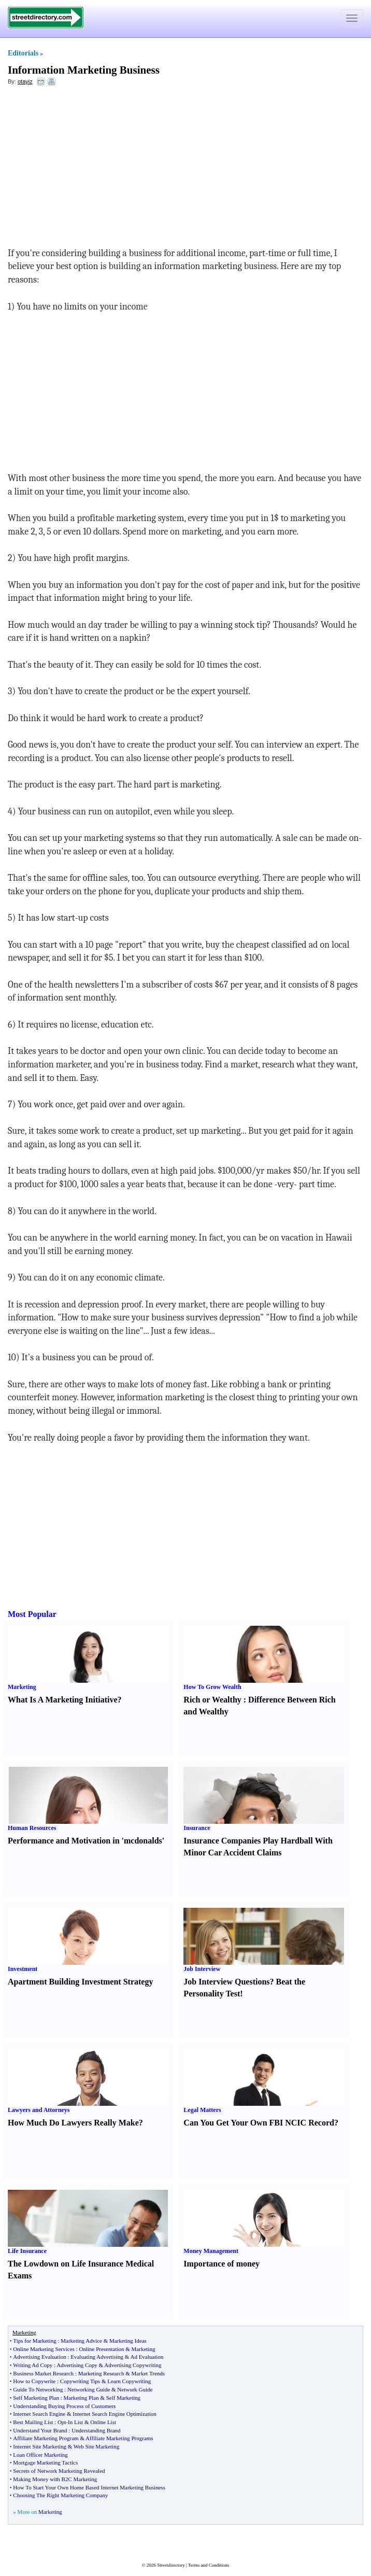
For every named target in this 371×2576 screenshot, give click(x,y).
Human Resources (32, 1828)
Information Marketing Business (84, 70)
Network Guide (134, 2389)
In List (75, 2422)
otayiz (25, 81)
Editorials (23, 53)
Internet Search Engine (39, 2414)
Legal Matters (202, 2110)
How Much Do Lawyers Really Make (73, 2122)
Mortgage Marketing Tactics (45, 2462)
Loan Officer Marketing (40, 2455)
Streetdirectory (170, 2565)
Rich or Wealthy (212, 1699)
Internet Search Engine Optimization (114, 2414)
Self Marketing (123, 2398)
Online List (103, 2422)
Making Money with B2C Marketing (55, 2479)
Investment (22, 1969)
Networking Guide (88, 2389)
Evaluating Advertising (96, 2357)
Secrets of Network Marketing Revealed (59, 2471)
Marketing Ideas (128, 2341)
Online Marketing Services (44, 2349)
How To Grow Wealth (212, 1687)
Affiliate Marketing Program (45, 2438)
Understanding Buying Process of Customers (64, 2406)
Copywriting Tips (80, 2381)
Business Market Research (43, 2373)
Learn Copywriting (129, 2381)
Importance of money (221, 2263)
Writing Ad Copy (32, 2365)
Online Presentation (101, 2349)
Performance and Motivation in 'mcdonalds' (86, 1840)
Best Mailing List (33, 2422)
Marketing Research (101, 2373)
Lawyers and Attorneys (38, 2110)
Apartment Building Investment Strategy (80, 1981)
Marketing (22, 1687)
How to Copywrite (34, 2381)
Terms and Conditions (208, 2565)
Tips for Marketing (34, 2341)
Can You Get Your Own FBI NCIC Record (258, 2122)
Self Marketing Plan (36, 2398)
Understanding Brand (96, 2430)
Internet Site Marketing (39, 2446)
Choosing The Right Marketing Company (60, 2495)
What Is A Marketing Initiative (63, 1699)
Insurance (196, 1828)
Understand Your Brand (40, 2430)
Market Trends (148, 2373)
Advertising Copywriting (132, 2365)
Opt (62, 2422)
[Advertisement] (92, 169)
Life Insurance (27, 2251)
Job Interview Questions (226, 1981)
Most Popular (32, 1614)
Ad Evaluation (146, 2357)
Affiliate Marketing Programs (119, 2438)
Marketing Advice (81, 2341)
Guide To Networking (38, 2389)
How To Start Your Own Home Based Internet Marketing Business (89, 2487)
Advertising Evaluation (39, 2357)
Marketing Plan (81, 2398)
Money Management (210, 2251)
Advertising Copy (76, 2365)
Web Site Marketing (96, 2446)
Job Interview (201, 1969)
